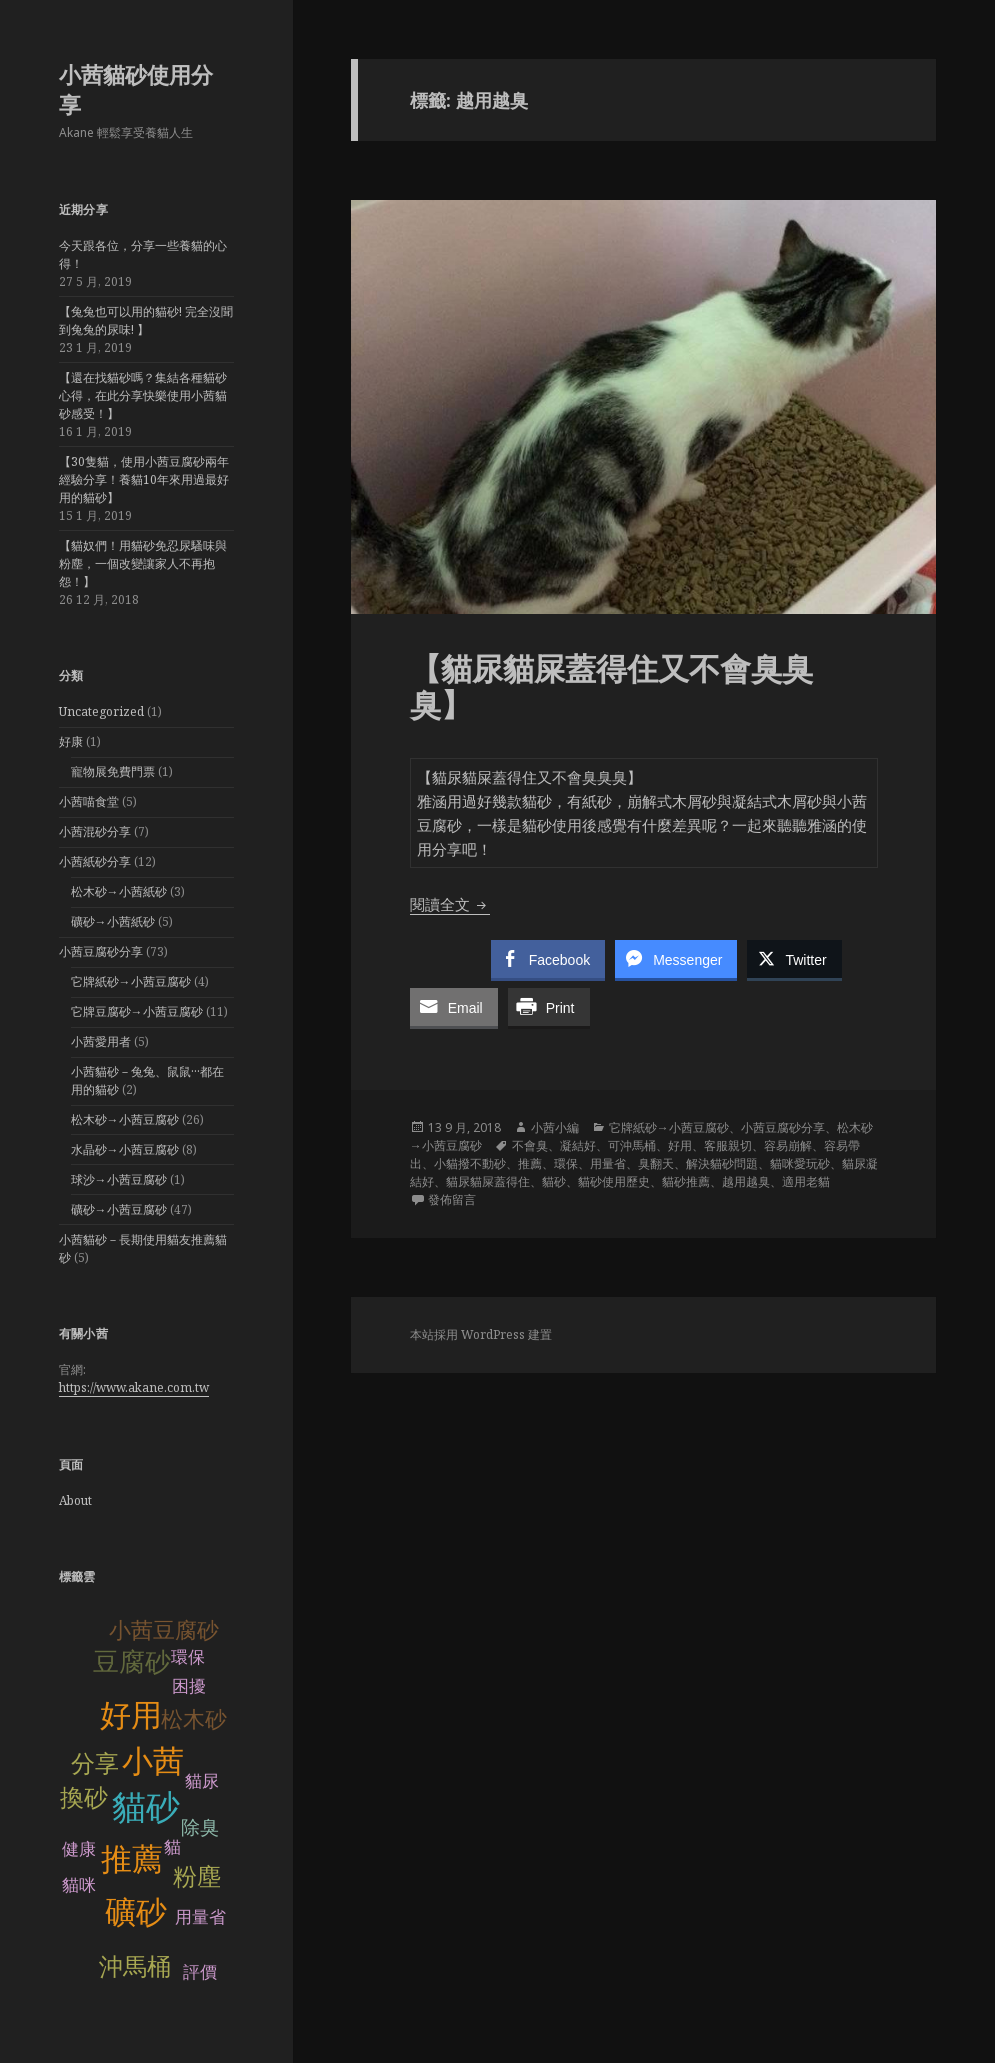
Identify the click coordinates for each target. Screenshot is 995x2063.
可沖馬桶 (632, 1145)
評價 (200, 1972)
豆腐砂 (132, 1662)
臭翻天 (656, 1163)
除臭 (200, 1827)
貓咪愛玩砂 (800, 1163)
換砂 (84, 1797)
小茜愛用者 (101, 1041)
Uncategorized (101, 711)
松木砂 (194, 1719)
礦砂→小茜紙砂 (113, 921)
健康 (79, 1849)
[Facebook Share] (548, 959)
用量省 (200, 1917)
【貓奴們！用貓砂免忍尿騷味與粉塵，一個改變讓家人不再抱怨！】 (143, 563)
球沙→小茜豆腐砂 (119, 1179)
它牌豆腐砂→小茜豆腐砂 (137, 1011)
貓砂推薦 (686, 1181)
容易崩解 (788, 1145)
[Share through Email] (454, 1007)
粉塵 (197, 1876)
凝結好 (578, 1145)
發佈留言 (452, 1199)
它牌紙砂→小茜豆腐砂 (131, 981)
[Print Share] (549, 1007)
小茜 (153, 1761)
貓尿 (202, 1781)
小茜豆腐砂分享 (101, 951)
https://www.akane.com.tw (134, 1387)
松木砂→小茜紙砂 (119, 891)
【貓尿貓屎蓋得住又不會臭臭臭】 (611, 686)
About (75, 1500)
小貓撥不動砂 (470, 1163)
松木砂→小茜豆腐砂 (125, 1119)
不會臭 (530, 1145)
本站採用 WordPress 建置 (481, 1334)
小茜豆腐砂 (164, 1630)
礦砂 (136, 1912)
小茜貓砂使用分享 (136, 89)
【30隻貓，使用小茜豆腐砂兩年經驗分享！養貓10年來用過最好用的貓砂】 (144, 479)
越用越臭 (746, 1181)
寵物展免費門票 (113, 771)
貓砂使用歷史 (614, 1181)
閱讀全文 (450, 904)
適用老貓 (806, 1181)
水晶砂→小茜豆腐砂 (125, 1149)
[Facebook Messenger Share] (676, 959)
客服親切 (728, 1145)
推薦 (132, 1859)
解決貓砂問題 (722, 1163)
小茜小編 (555, 1127)
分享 (95, 1763)
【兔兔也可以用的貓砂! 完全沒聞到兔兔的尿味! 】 (146, 320)
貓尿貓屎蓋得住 (488, 1181)
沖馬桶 (135, 1966)
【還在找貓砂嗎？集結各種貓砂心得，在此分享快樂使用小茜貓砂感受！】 (143, 395)
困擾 (189, 1686)
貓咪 (79, 1885)
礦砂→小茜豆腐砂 (119, 1209)
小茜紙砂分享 (95, 861)
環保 (188, 1657)
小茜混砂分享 (95, 831)
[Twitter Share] (794, 959)
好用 (131, 1715)
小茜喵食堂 (89, 801)
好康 (71, 741)
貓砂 (146, 1807)
